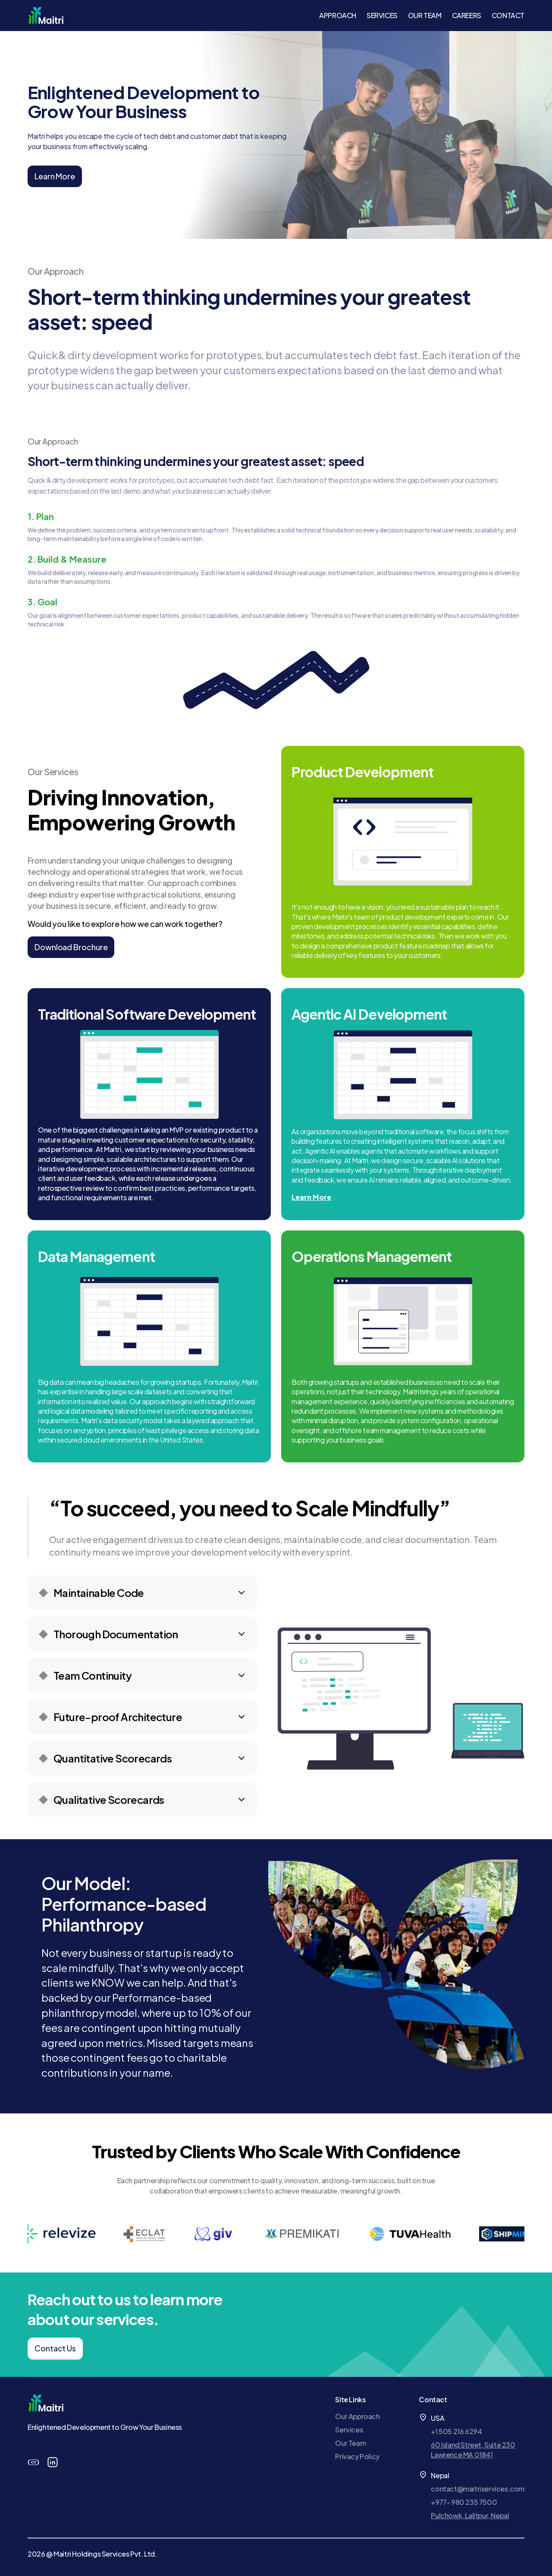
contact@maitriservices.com (477, 2488)
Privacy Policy (357, 2456)
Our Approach (357, 2416)
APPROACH (337, 15)
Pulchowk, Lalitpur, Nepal (470, 2515)
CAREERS (466, 15)
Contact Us (55, 2348)
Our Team (350, 2443)
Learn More (54, 176)
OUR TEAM (425, 15)
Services (349, 2429)
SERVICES (382, 15)
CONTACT (508, 15)
